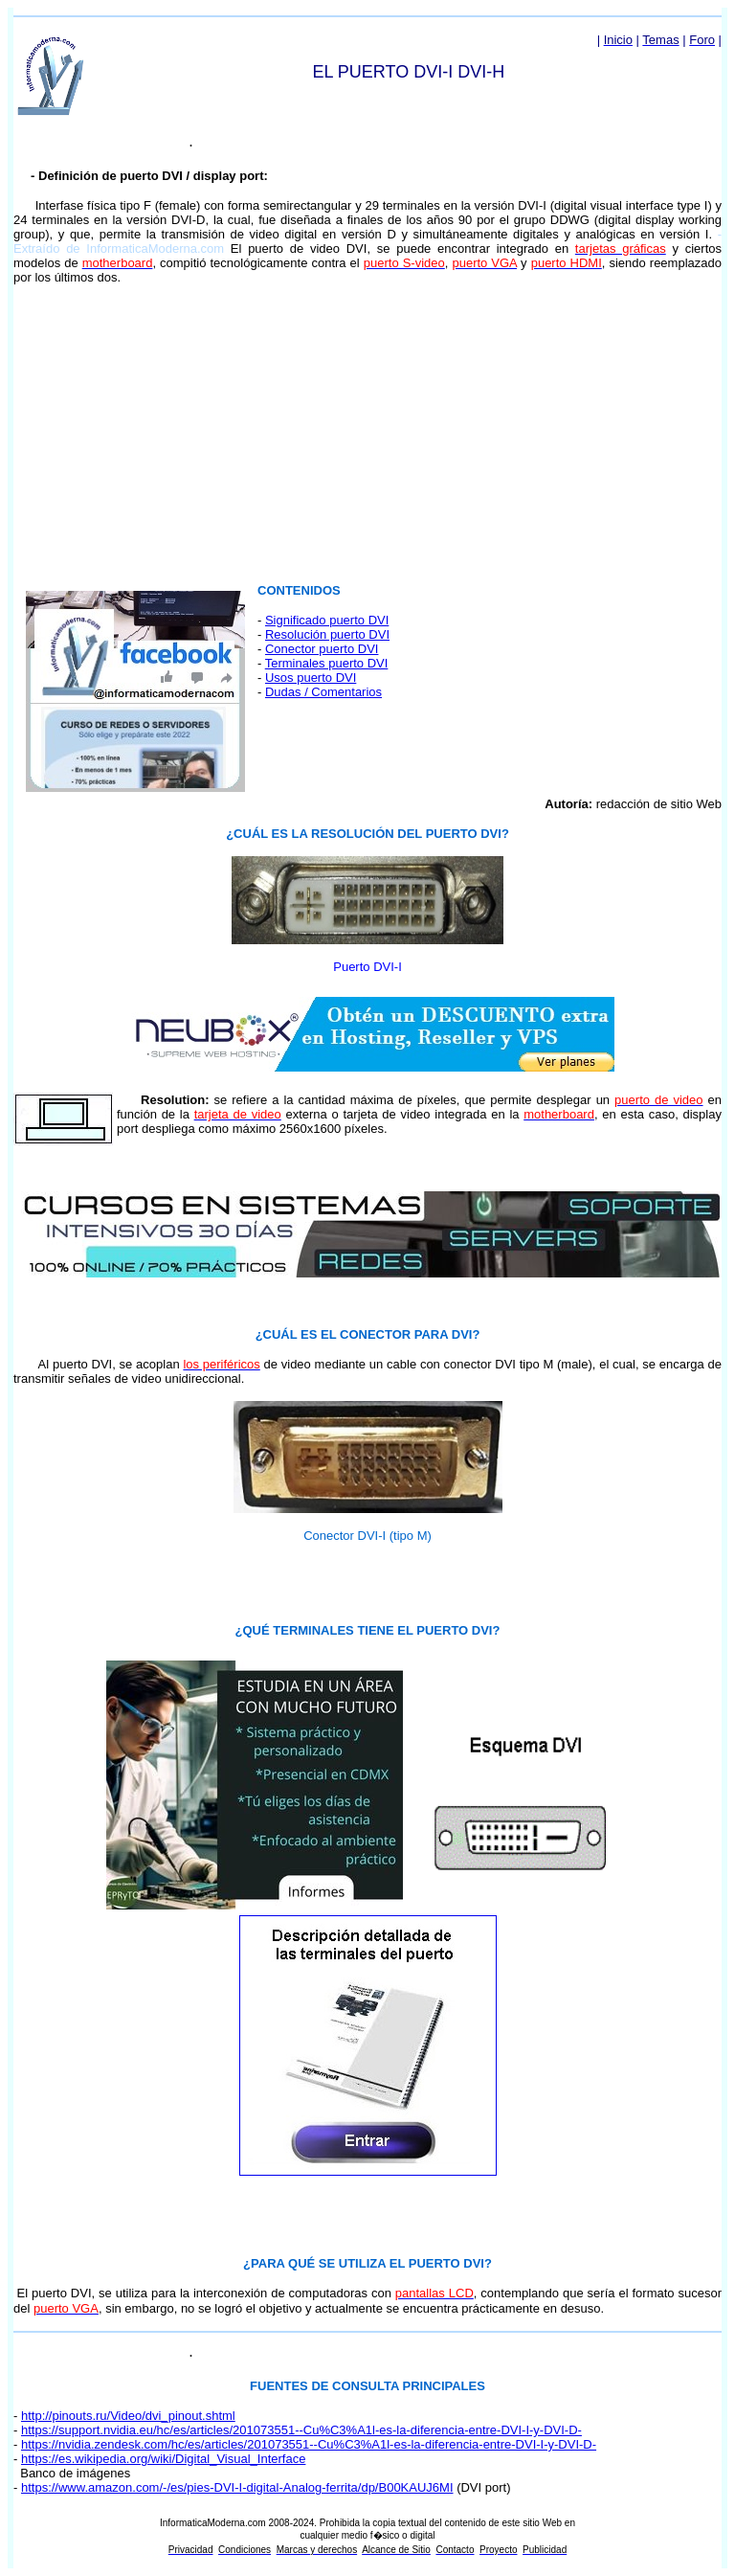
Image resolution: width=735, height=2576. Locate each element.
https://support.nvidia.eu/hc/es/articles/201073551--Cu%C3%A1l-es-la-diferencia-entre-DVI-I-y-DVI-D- (301, 2430)
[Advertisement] (367, 434)
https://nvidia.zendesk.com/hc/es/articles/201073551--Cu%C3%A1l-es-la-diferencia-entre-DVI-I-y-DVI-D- (308, 2444)
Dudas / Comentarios (323, 692)
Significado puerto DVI (327, 620)
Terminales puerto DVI (327, 663)
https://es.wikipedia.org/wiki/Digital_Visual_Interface (163, 2459)
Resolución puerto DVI (327, 634)
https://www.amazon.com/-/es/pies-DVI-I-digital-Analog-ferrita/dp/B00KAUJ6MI (237, 2487)
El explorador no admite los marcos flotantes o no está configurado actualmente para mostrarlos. (135, 687)
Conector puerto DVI (322, 649)
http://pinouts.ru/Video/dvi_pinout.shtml (128, 2415)
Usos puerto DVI (310, 677)
